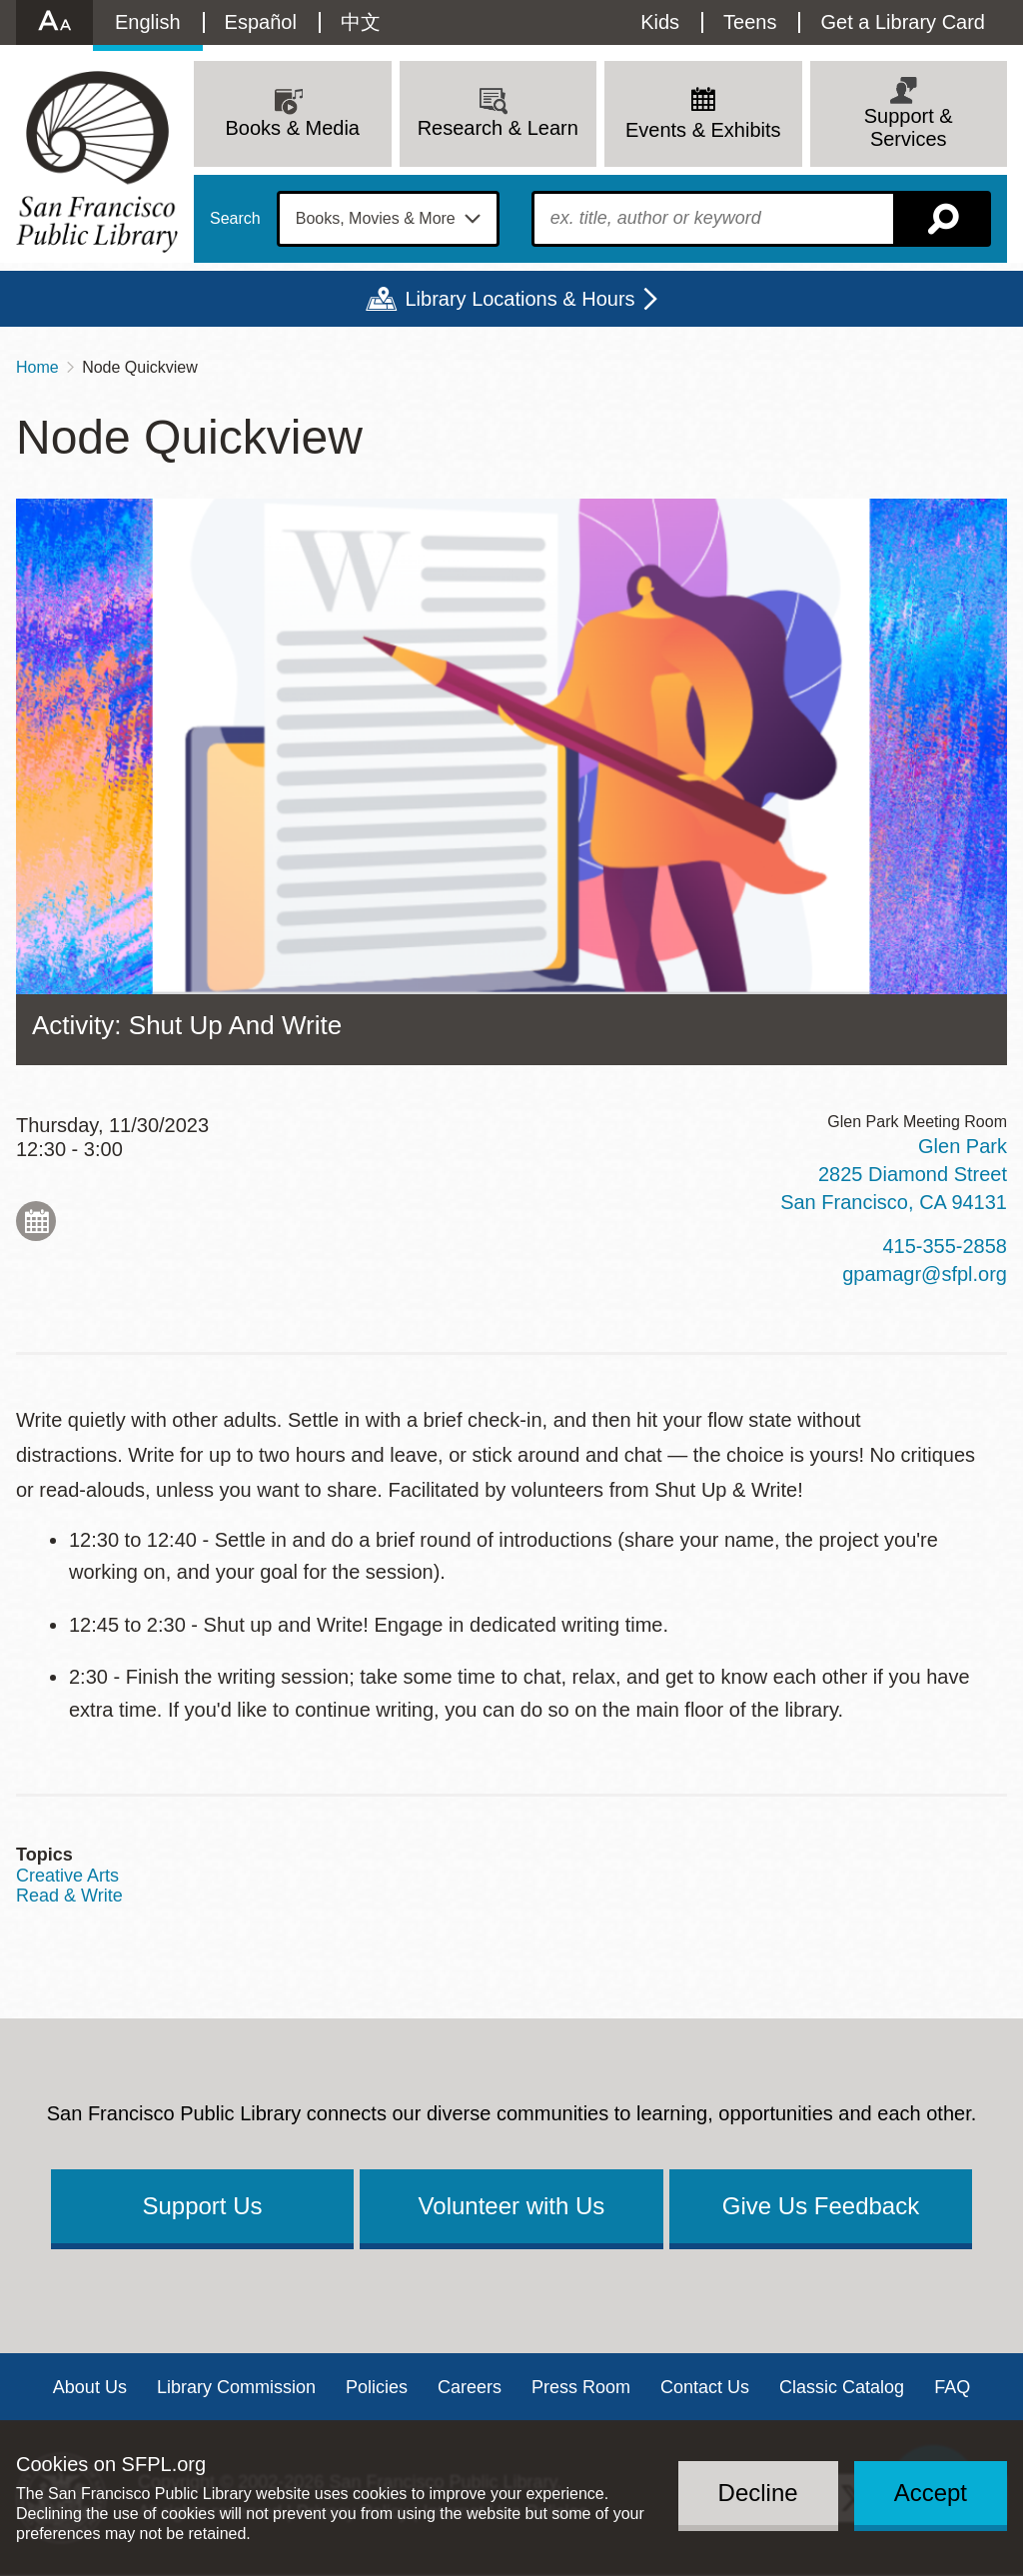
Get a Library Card (902, 22)
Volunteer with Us (512, 2205)
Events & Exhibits (703, 130)
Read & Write (69, 1896)
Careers (470, 2387)
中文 (361, 22)
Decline (758, 2492)
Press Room (580, 2387)
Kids (659, 22)
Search (235, 219)
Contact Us (704, 2387)
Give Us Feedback (820, 2205)
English (148, 22)
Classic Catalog (841, 2387)
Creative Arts (67, 1876)
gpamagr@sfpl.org (924, 1274)
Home (37, 367)
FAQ (952, 2387)
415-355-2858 (944, 1246)
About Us (90, 2387)
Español (261, 22)
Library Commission (236, 2387)
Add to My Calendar (36, 1221)
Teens (749, 22)
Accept (930, 2492)
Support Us (202, 2205)
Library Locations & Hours (519, 299)
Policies (377, 2387)
